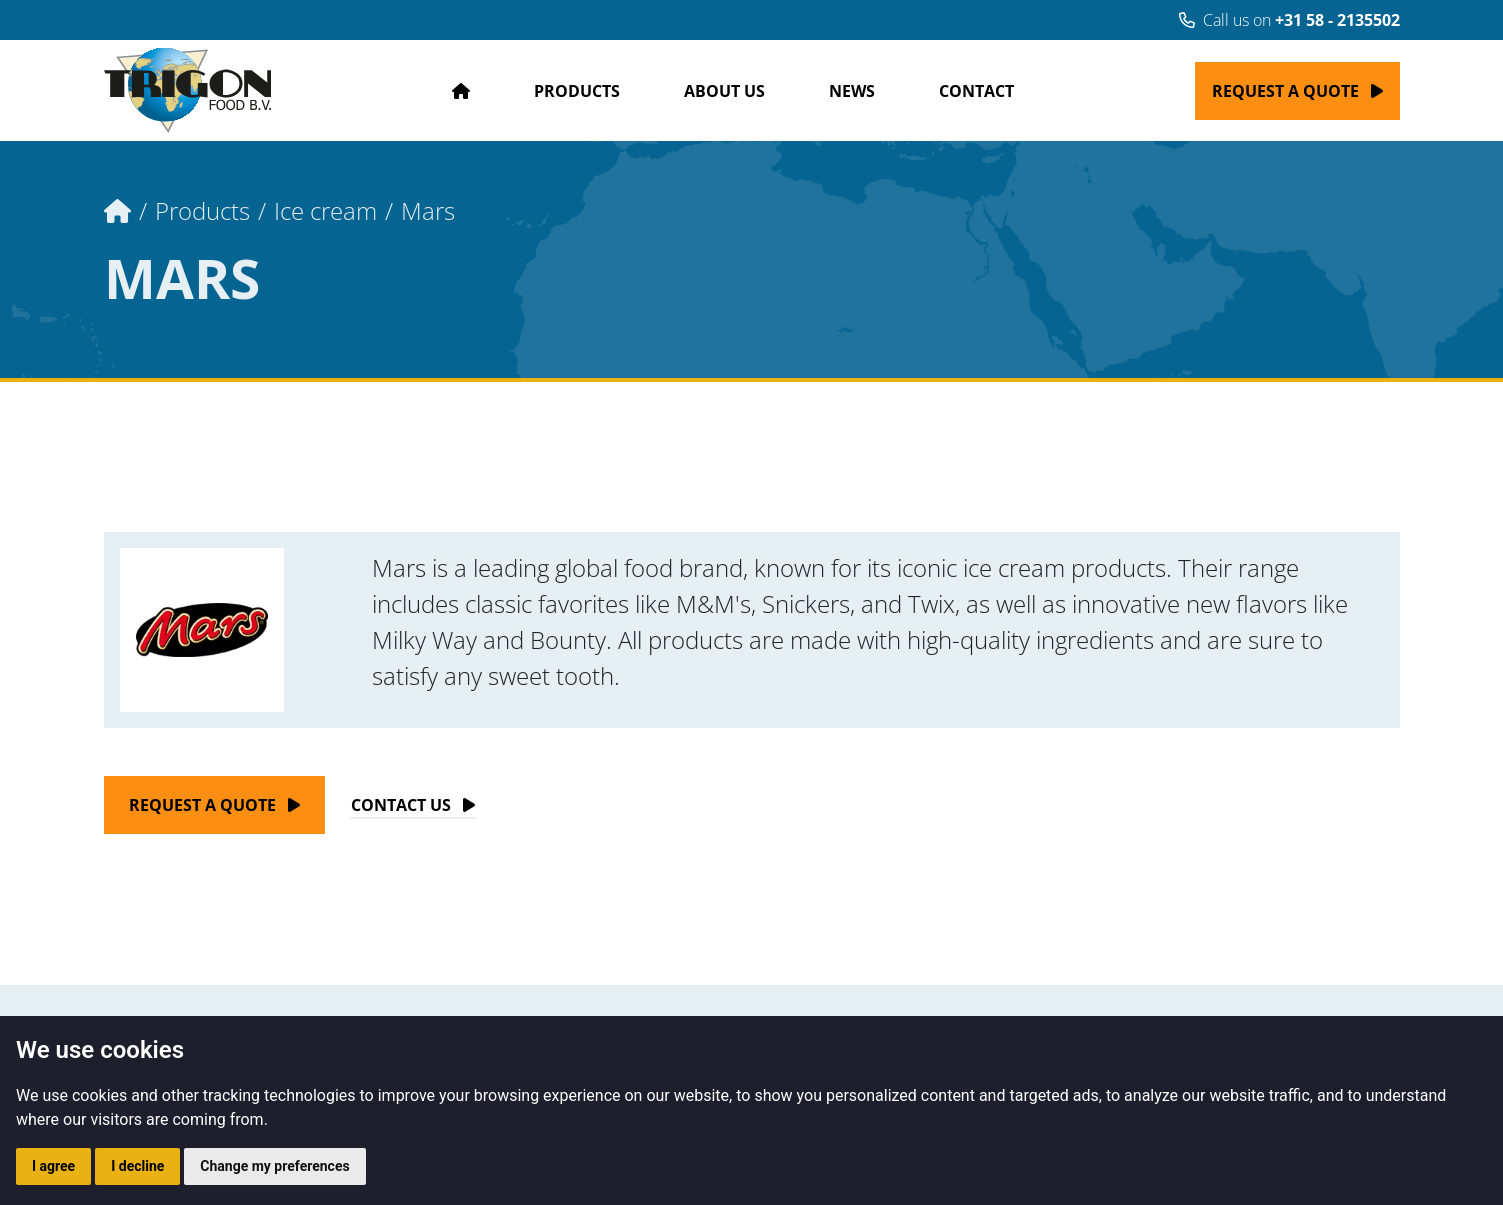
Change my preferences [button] (274, 1166)
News (852, 91)
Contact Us (401, 805)
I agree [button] (53, 1166)
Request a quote (1285, 91)
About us (724, 91)
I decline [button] (137, 1166)
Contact (976, 91)
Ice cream (325, 210)
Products (577, 91)
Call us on (1289, 20)
